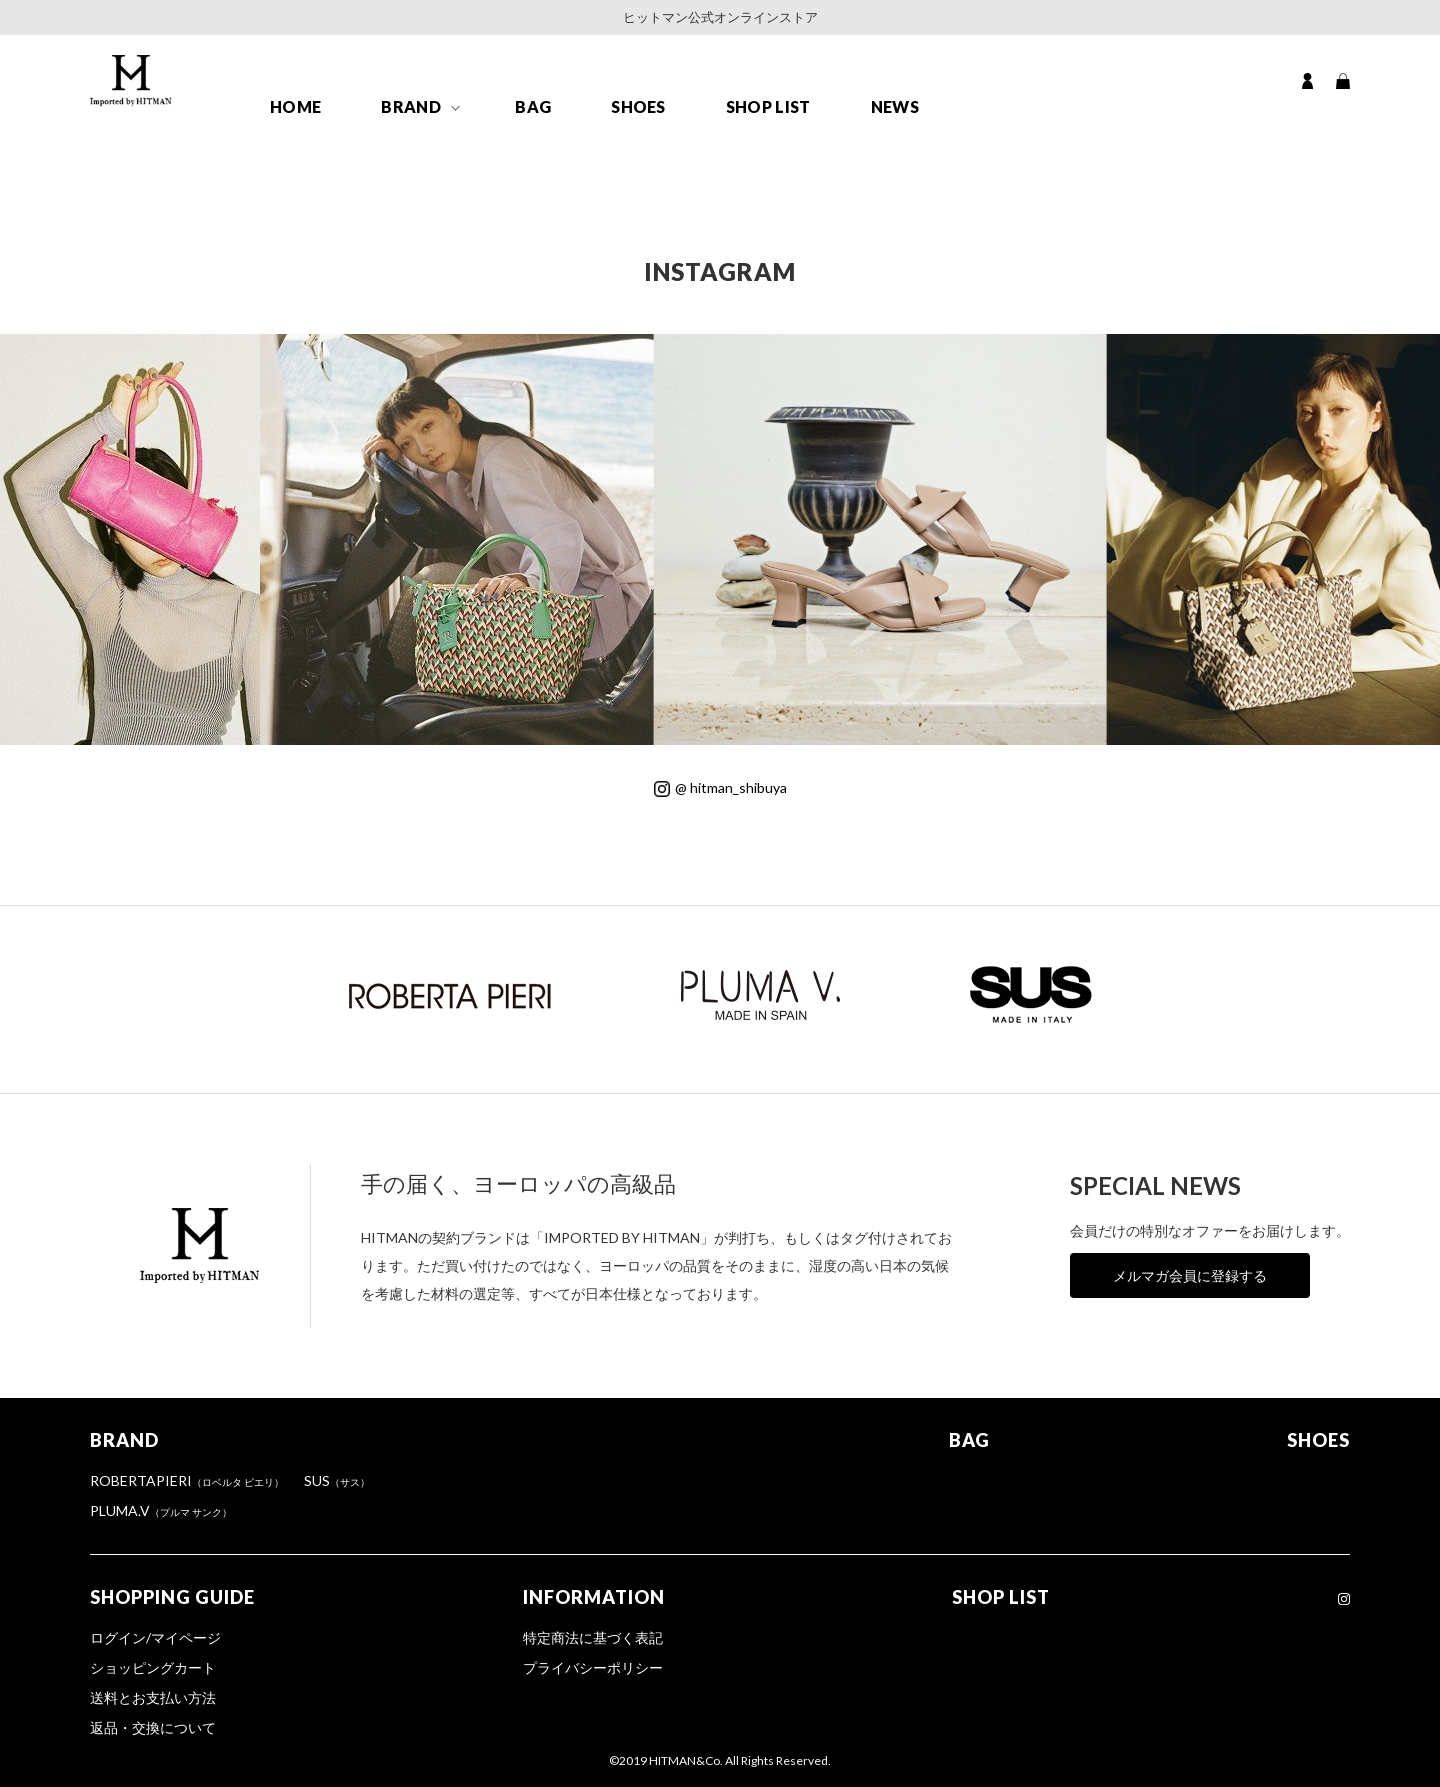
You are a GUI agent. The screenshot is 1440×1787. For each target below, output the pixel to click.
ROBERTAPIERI (187, 1480)
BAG (533, 106)
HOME (295, 106)
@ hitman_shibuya (720, 787)
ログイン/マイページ (155, 1637)
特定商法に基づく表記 (593, 1637)
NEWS (895, 106)
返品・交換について (153, 1727)
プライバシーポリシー (593, 1667)
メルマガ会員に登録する (1190, 1275)
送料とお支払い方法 (153, 1697)
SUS (337, 1480)
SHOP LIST (768, 106)
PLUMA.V (161, 1510)
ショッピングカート (153, 1667)
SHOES (638, 106)
